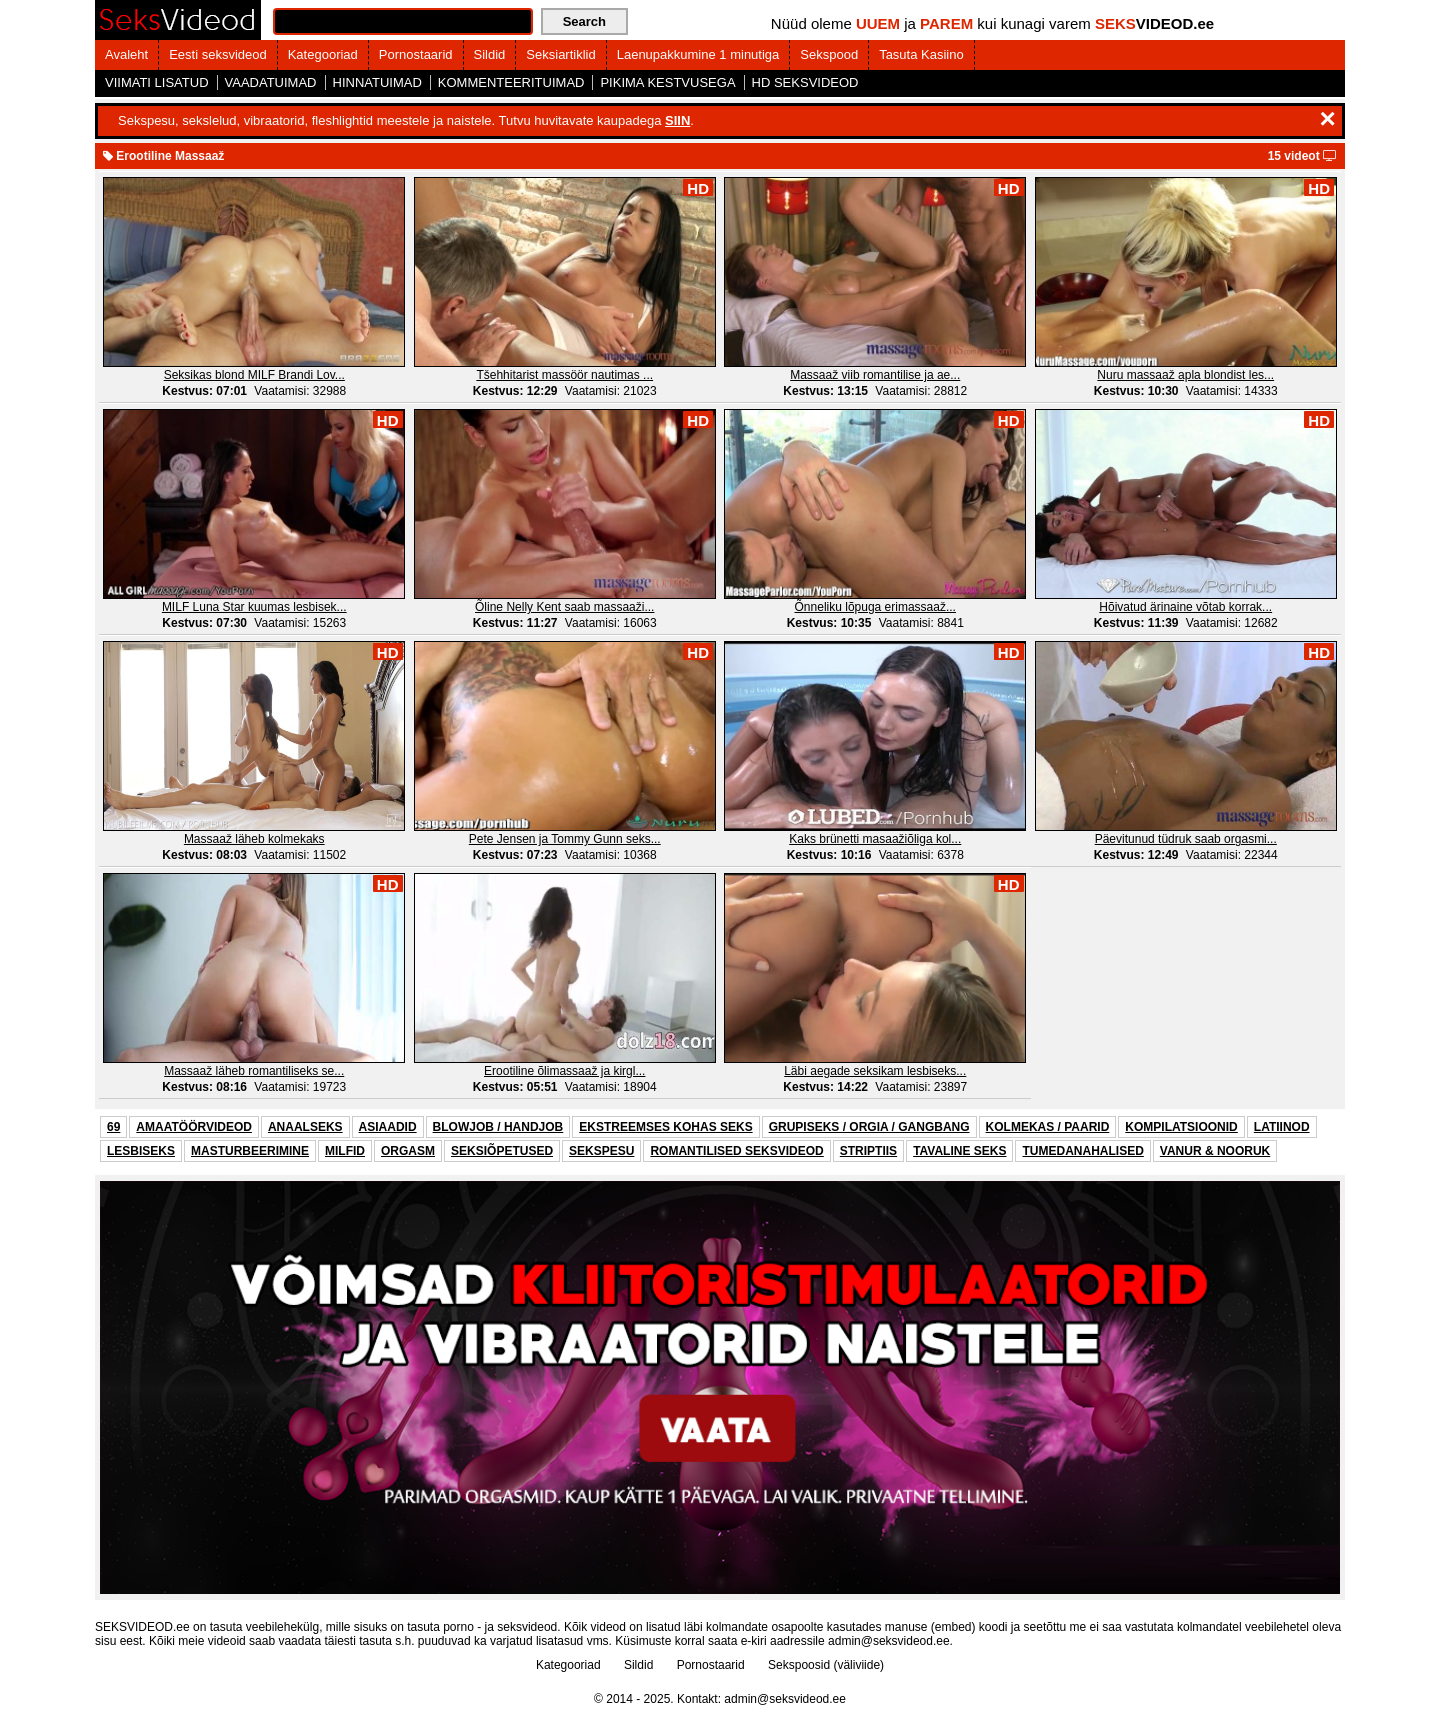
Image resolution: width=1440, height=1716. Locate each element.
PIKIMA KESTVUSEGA (667, 82)
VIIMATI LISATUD (157, 82)
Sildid (490, 54)
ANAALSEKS (305, 1127)
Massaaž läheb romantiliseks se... (254, 1071)
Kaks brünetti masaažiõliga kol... (875, 839)
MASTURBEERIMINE (250, 1151)
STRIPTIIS (868, 1151)
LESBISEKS (141, 1151)
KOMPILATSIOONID (1181, 1127)
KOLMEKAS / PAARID (1048, 1127)
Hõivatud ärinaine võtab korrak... (1185, 607)
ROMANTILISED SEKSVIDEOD (736, 1151)
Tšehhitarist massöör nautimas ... (564, 375)
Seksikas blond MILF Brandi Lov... (254, 375)
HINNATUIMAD (377, 82)
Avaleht (126, 54)
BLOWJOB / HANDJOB (498, 1127)
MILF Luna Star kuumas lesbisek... (254, 607)
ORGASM (408, 1151)
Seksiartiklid (560, 54)
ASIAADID (388, 1127)
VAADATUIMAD (271, 82)
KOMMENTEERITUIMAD (511, 82)
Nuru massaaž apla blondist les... (1185, 375)
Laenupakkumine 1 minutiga (698, 54)
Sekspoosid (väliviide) (826, 1665)
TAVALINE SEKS (959, 1151)
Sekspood (829, 54)
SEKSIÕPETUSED (502, 1151)
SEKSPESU (601, 1151)
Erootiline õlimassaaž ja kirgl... (564, 1071)
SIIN (677, 120)
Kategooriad (323, 54)
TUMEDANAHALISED (1082, 1151)
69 (113, 1127)
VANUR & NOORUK (1215, 1151)
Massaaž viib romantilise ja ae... (875, 375)
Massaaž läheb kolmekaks (254, 839)
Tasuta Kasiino (921, 54)
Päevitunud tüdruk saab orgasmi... (1186, 839)
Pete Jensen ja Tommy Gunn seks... (565, 839)
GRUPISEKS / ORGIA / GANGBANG (869, 1127)
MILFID (345, 1151)
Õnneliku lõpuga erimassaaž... (875, 607)
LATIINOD (1282, 1127)
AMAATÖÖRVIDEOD (194, 1127)
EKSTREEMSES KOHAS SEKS (665, 1127)
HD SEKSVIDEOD (805, 82)
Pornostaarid (416, 54)
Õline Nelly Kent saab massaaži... (564, 607)
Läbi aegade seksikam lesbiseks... (875, 1071)
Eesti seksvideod (218, 54)
